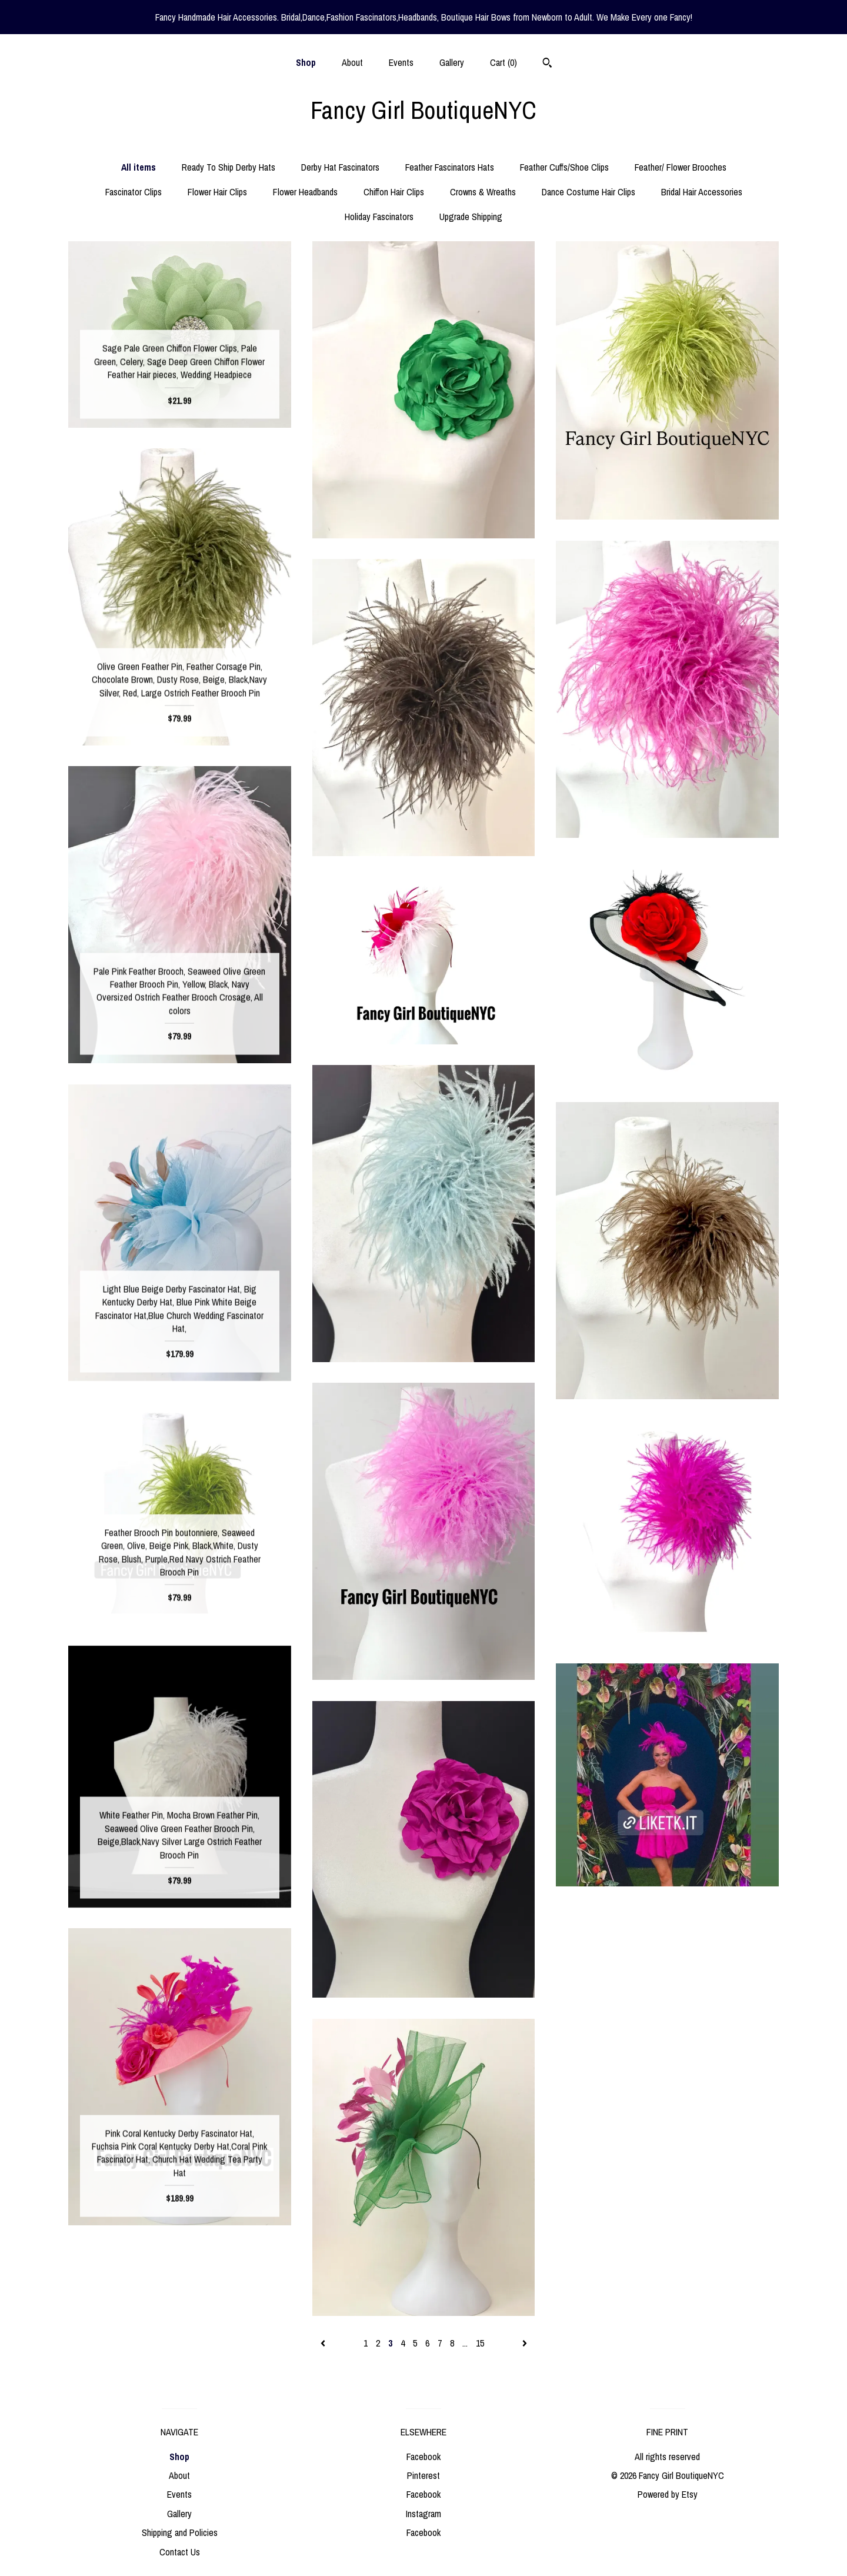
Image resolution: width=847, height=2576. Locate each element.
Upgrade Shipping (470, 216)
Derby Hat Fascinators (340, 167)
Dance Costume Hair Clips (588, 191)
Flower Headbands (305, 191)
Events (401, 62)
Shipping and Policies (180, 2532)
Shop (306, 62)
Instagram (423, 2513)
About (352, 62)
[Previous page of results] (324, 2343)
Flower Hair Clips (217, 191)
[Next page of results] (525, 2343)
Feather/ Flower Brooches (680, 167)
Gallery (451, 62)
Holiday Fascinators (379, 216)
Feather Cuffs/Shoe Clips (564, 167)
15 (480, 2343)
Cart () (503, 62)
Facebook (423, 2456)
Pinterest (423, 2475)
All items (138, 167)
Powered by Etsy (668, 2494)
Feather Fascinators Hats (449, 167)
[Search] (547, 64)
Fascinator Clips (133, 191)
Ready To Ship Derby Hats (228, 167)
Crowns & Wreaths (483, 191)
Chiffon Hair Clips (394, 191)
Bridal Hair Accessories (701, 191)
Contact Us (179, 2551)
